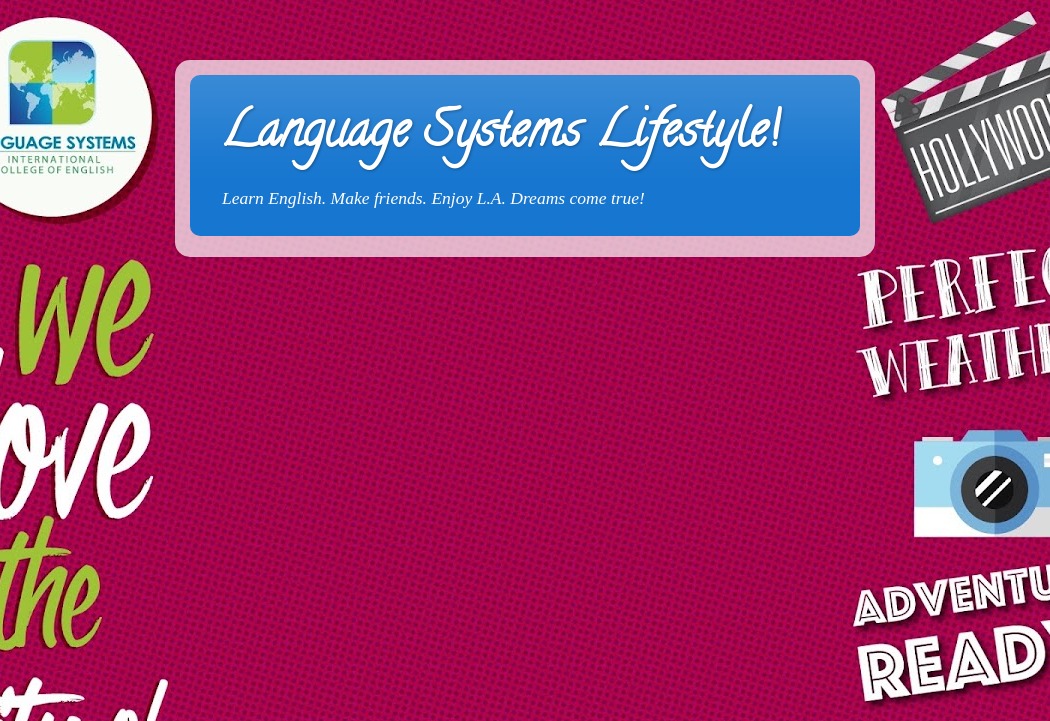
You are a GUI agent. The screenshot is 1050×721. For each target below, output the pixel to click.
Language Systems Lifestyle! (499, 136)
